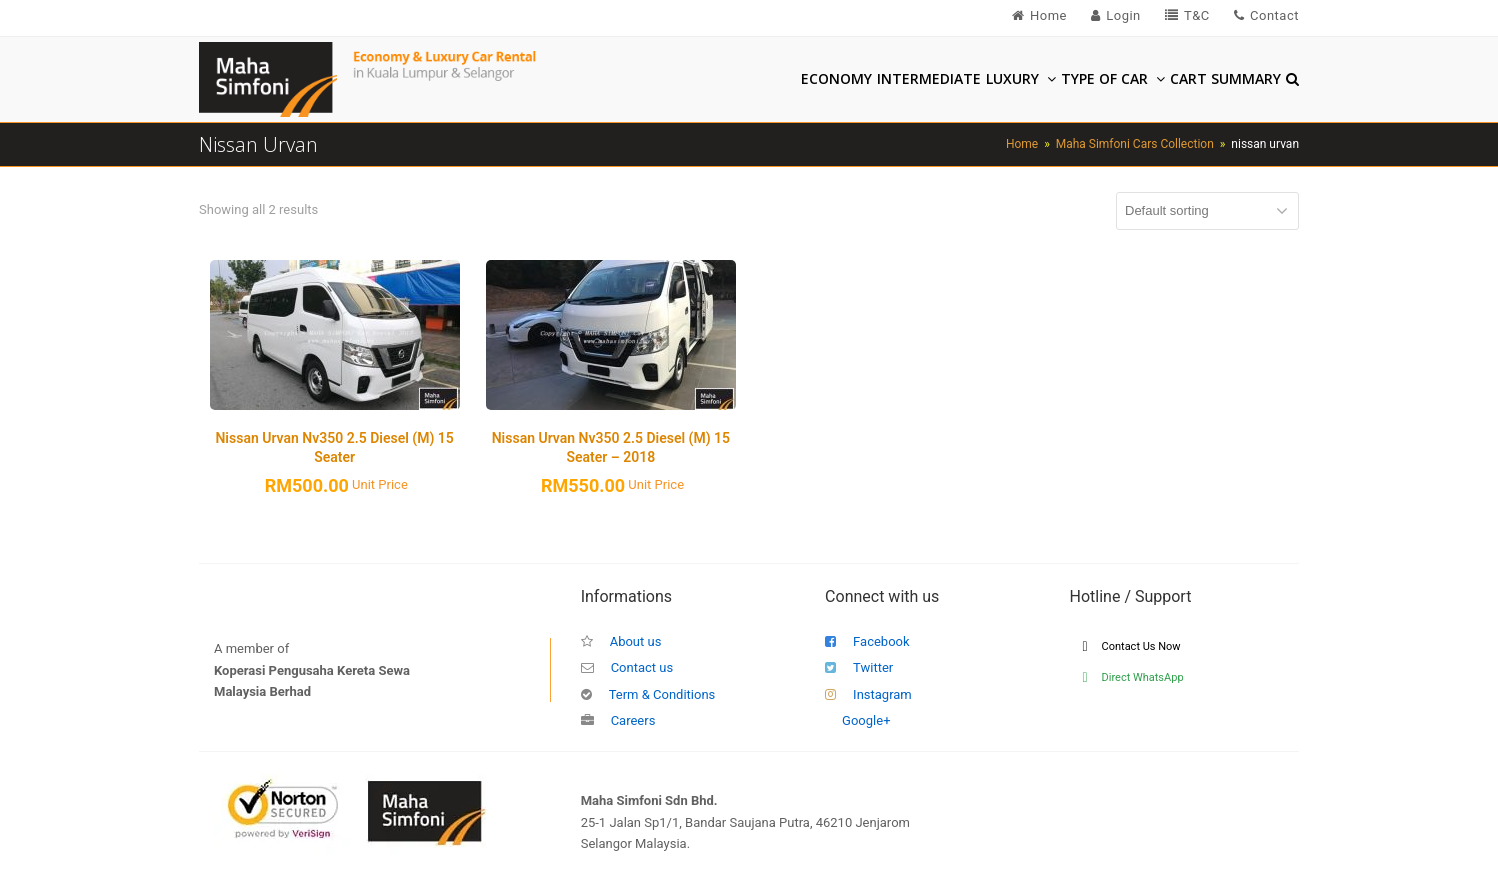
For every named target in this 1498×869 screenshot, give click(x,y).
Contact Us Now (1132, 646)
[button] (1292, 80)
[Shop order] (1207, 211)
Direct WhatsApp (1133, 677)
